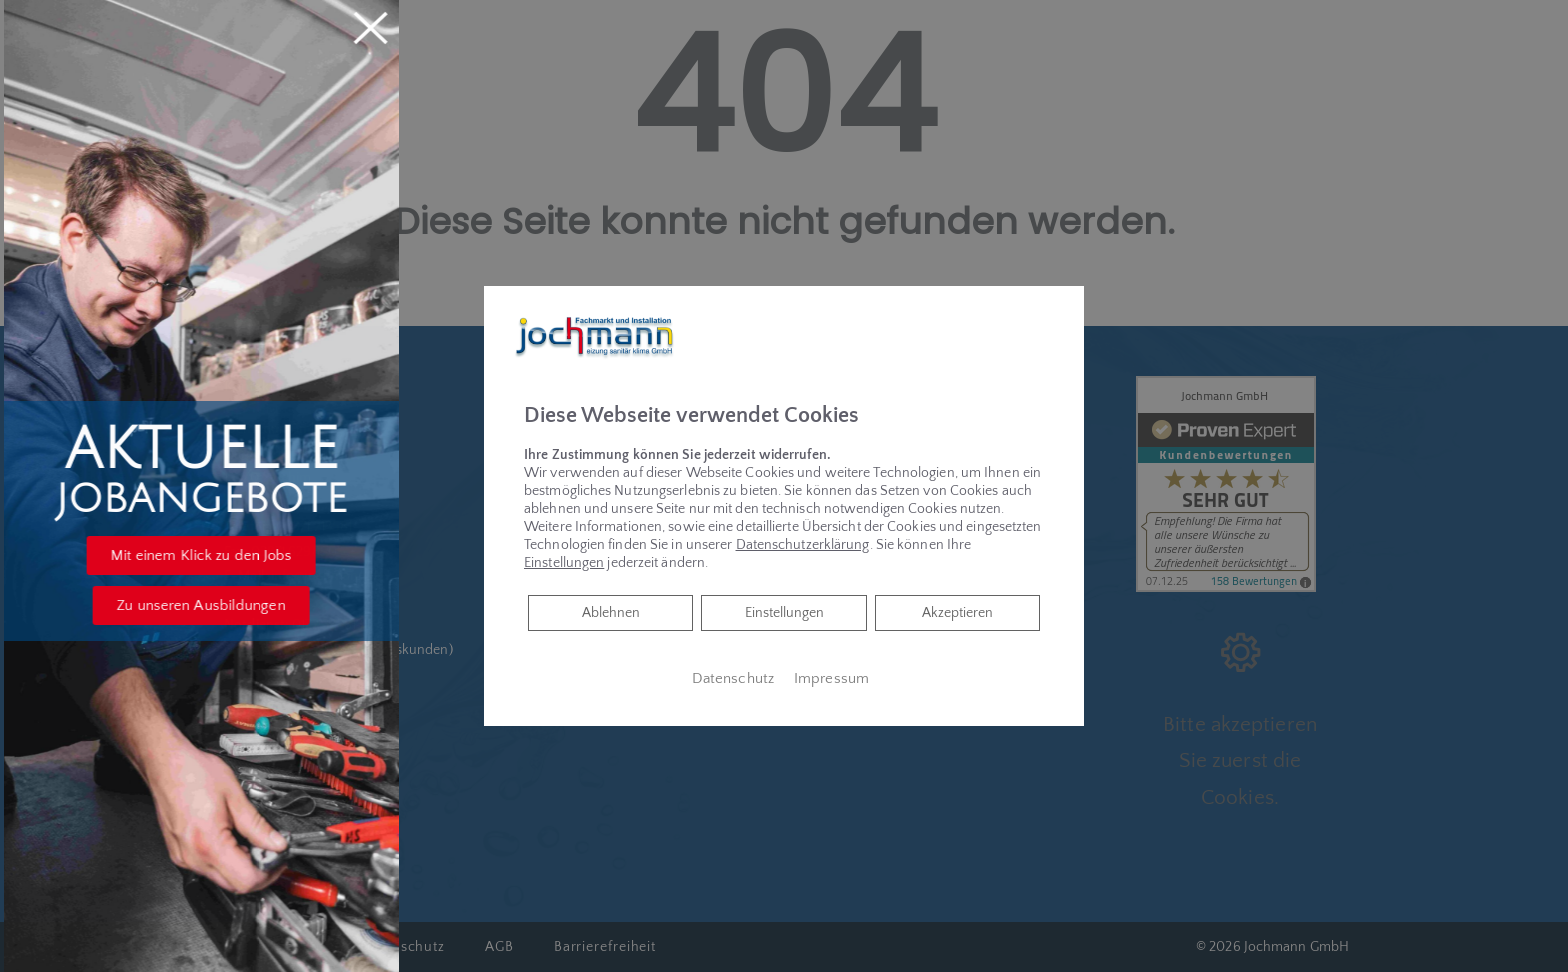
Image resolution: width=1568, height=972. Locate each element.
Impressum (831, 679)
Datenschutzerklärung (803, 545)
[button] (227, 555)
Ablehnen (610, 611)
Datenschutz (733, 679)
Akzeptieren (957, 613)
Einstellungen (784, 613)
